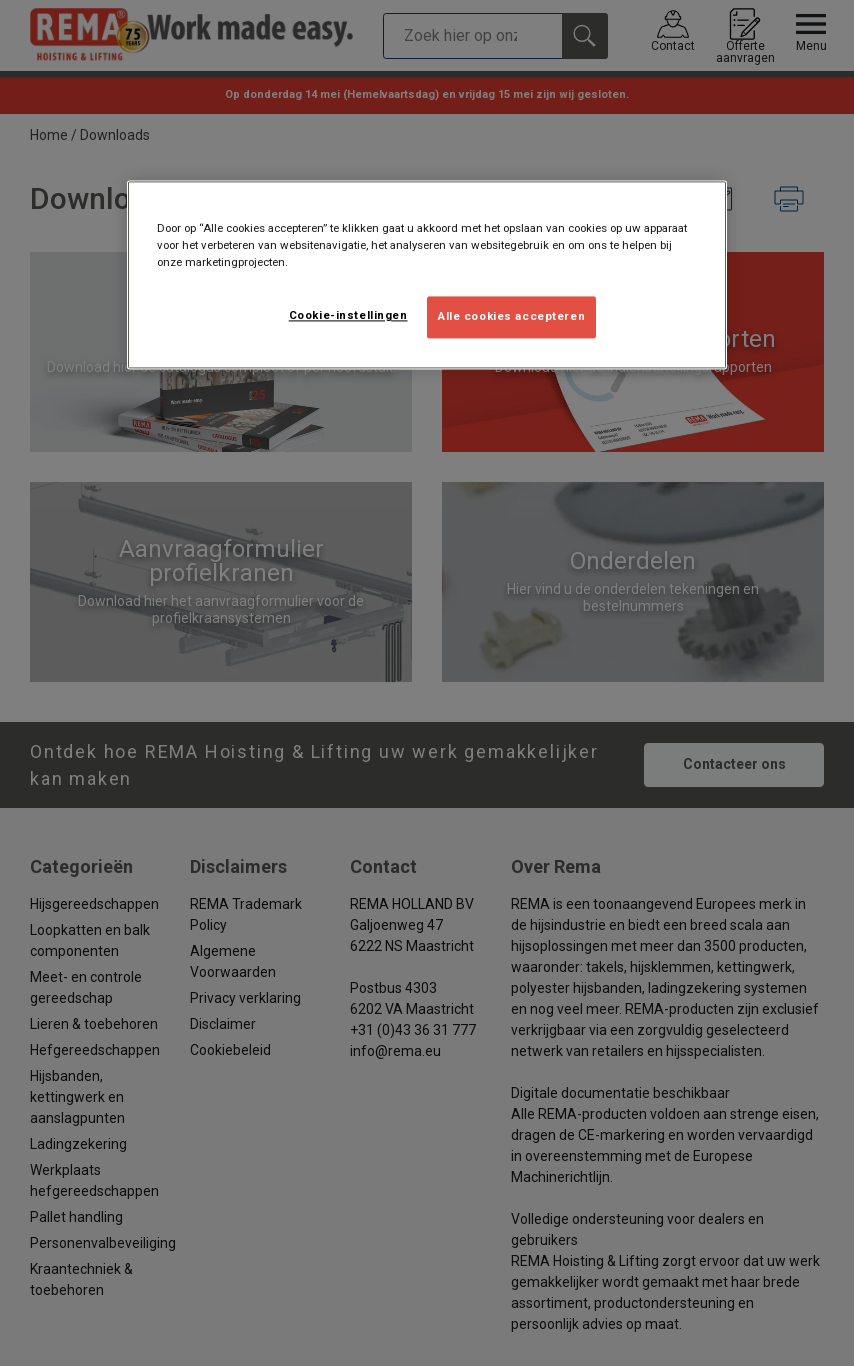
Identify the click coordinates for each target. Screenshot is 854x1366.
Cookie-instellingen (348, 315)
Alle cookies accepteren (511, 316)
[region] (427, 274)
